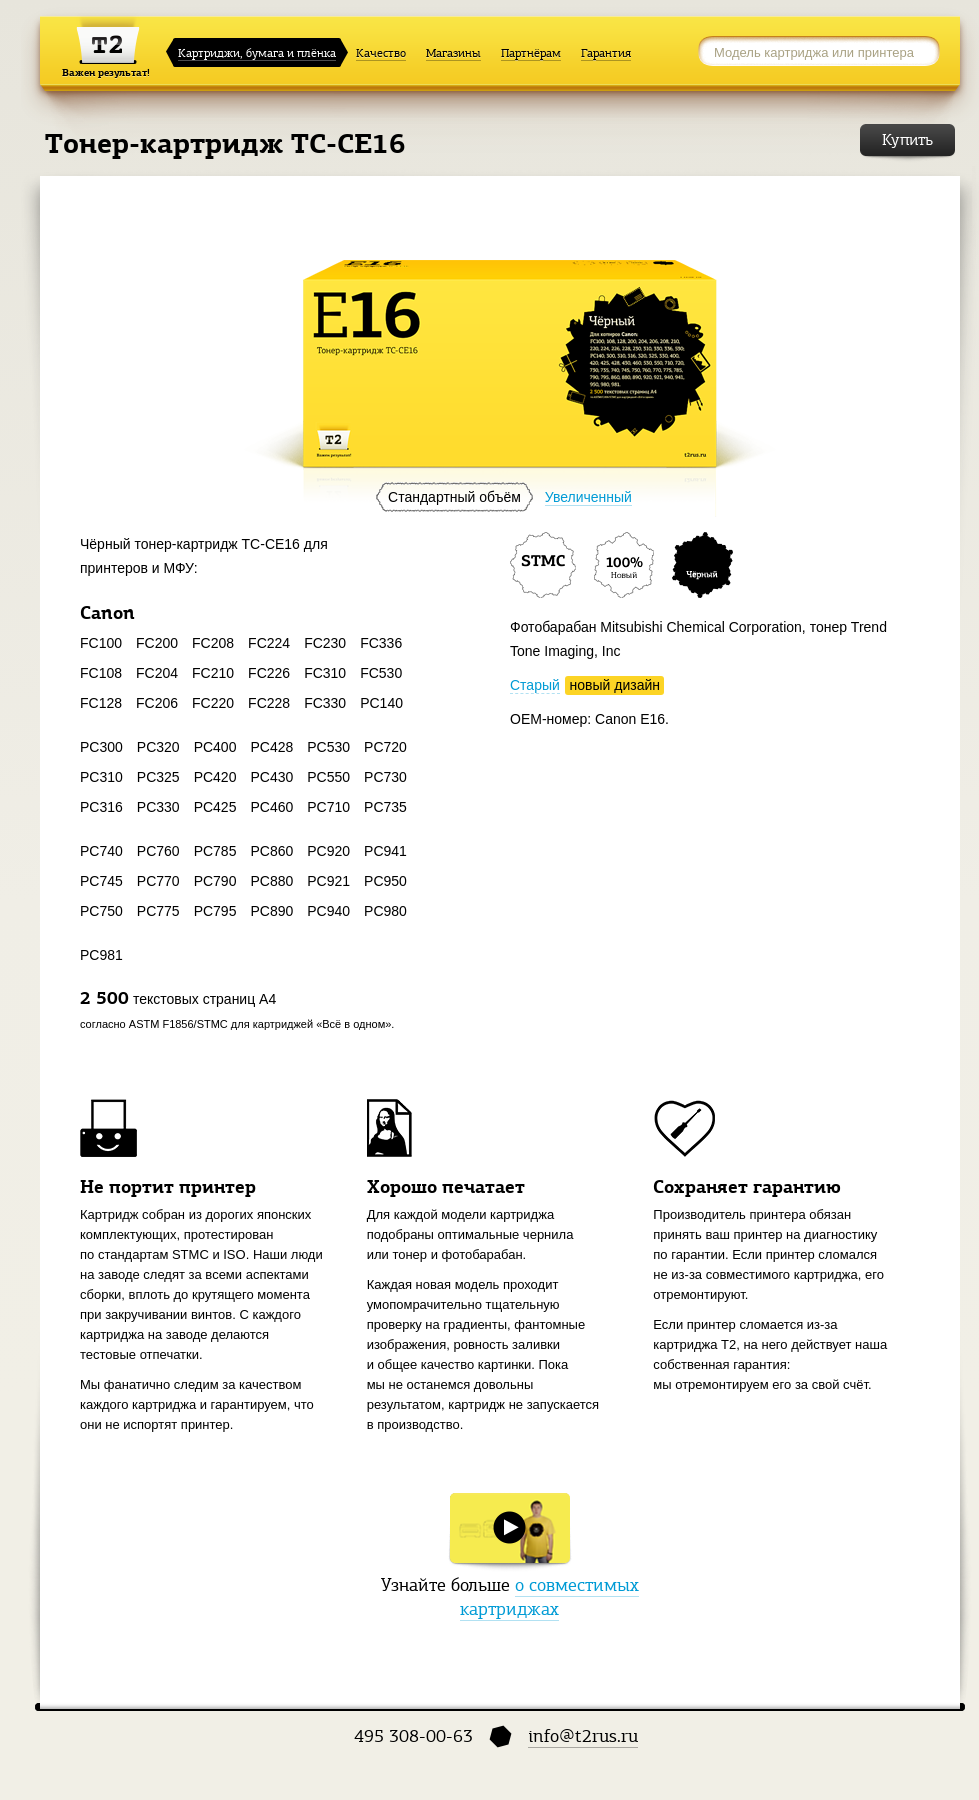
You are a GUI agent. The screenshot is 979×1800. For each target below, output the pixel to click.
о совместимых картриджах (549, 1597)
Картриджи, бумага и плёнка (257, 53)
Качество (381, 53)
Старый (535, 685)
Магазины (453, 53)
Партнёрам (531, 53)
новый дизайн (615, 685)
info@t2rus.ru (583, 1736)
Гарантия (606, 53)
